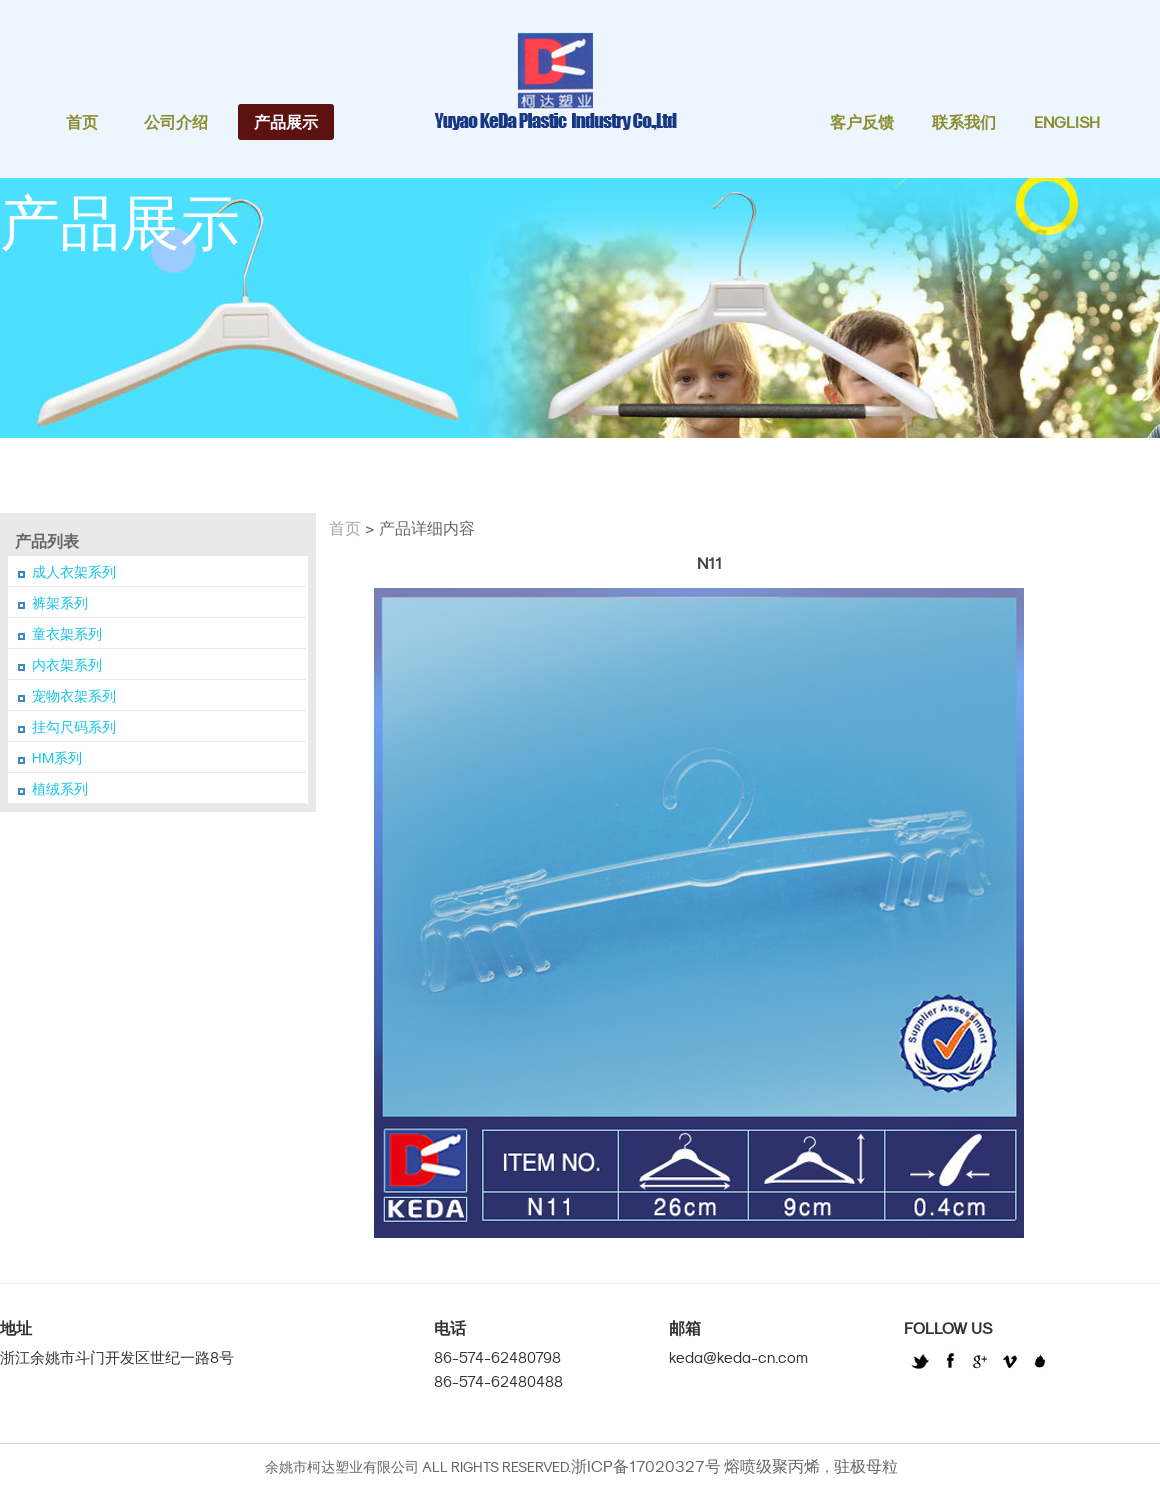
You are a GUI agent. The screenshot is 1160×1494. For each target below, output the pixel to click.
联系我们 (964, 122)
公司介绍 (176, 122)
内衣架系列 (67, 665)
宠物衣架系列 (74, 696)
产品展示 (286, 122)
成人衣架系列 (74, 572)
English (1067, 122)
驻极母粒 (866, 1466)
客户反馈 (862, 122)
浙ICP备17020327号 (646, 1466)
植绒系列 (60, 789)
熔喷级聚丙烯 (772, 1466)
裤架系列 (60, 603)
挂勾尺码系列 (74, 727)
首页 (82, 122)
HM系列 (57, 758)
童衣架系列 (67, 634)
